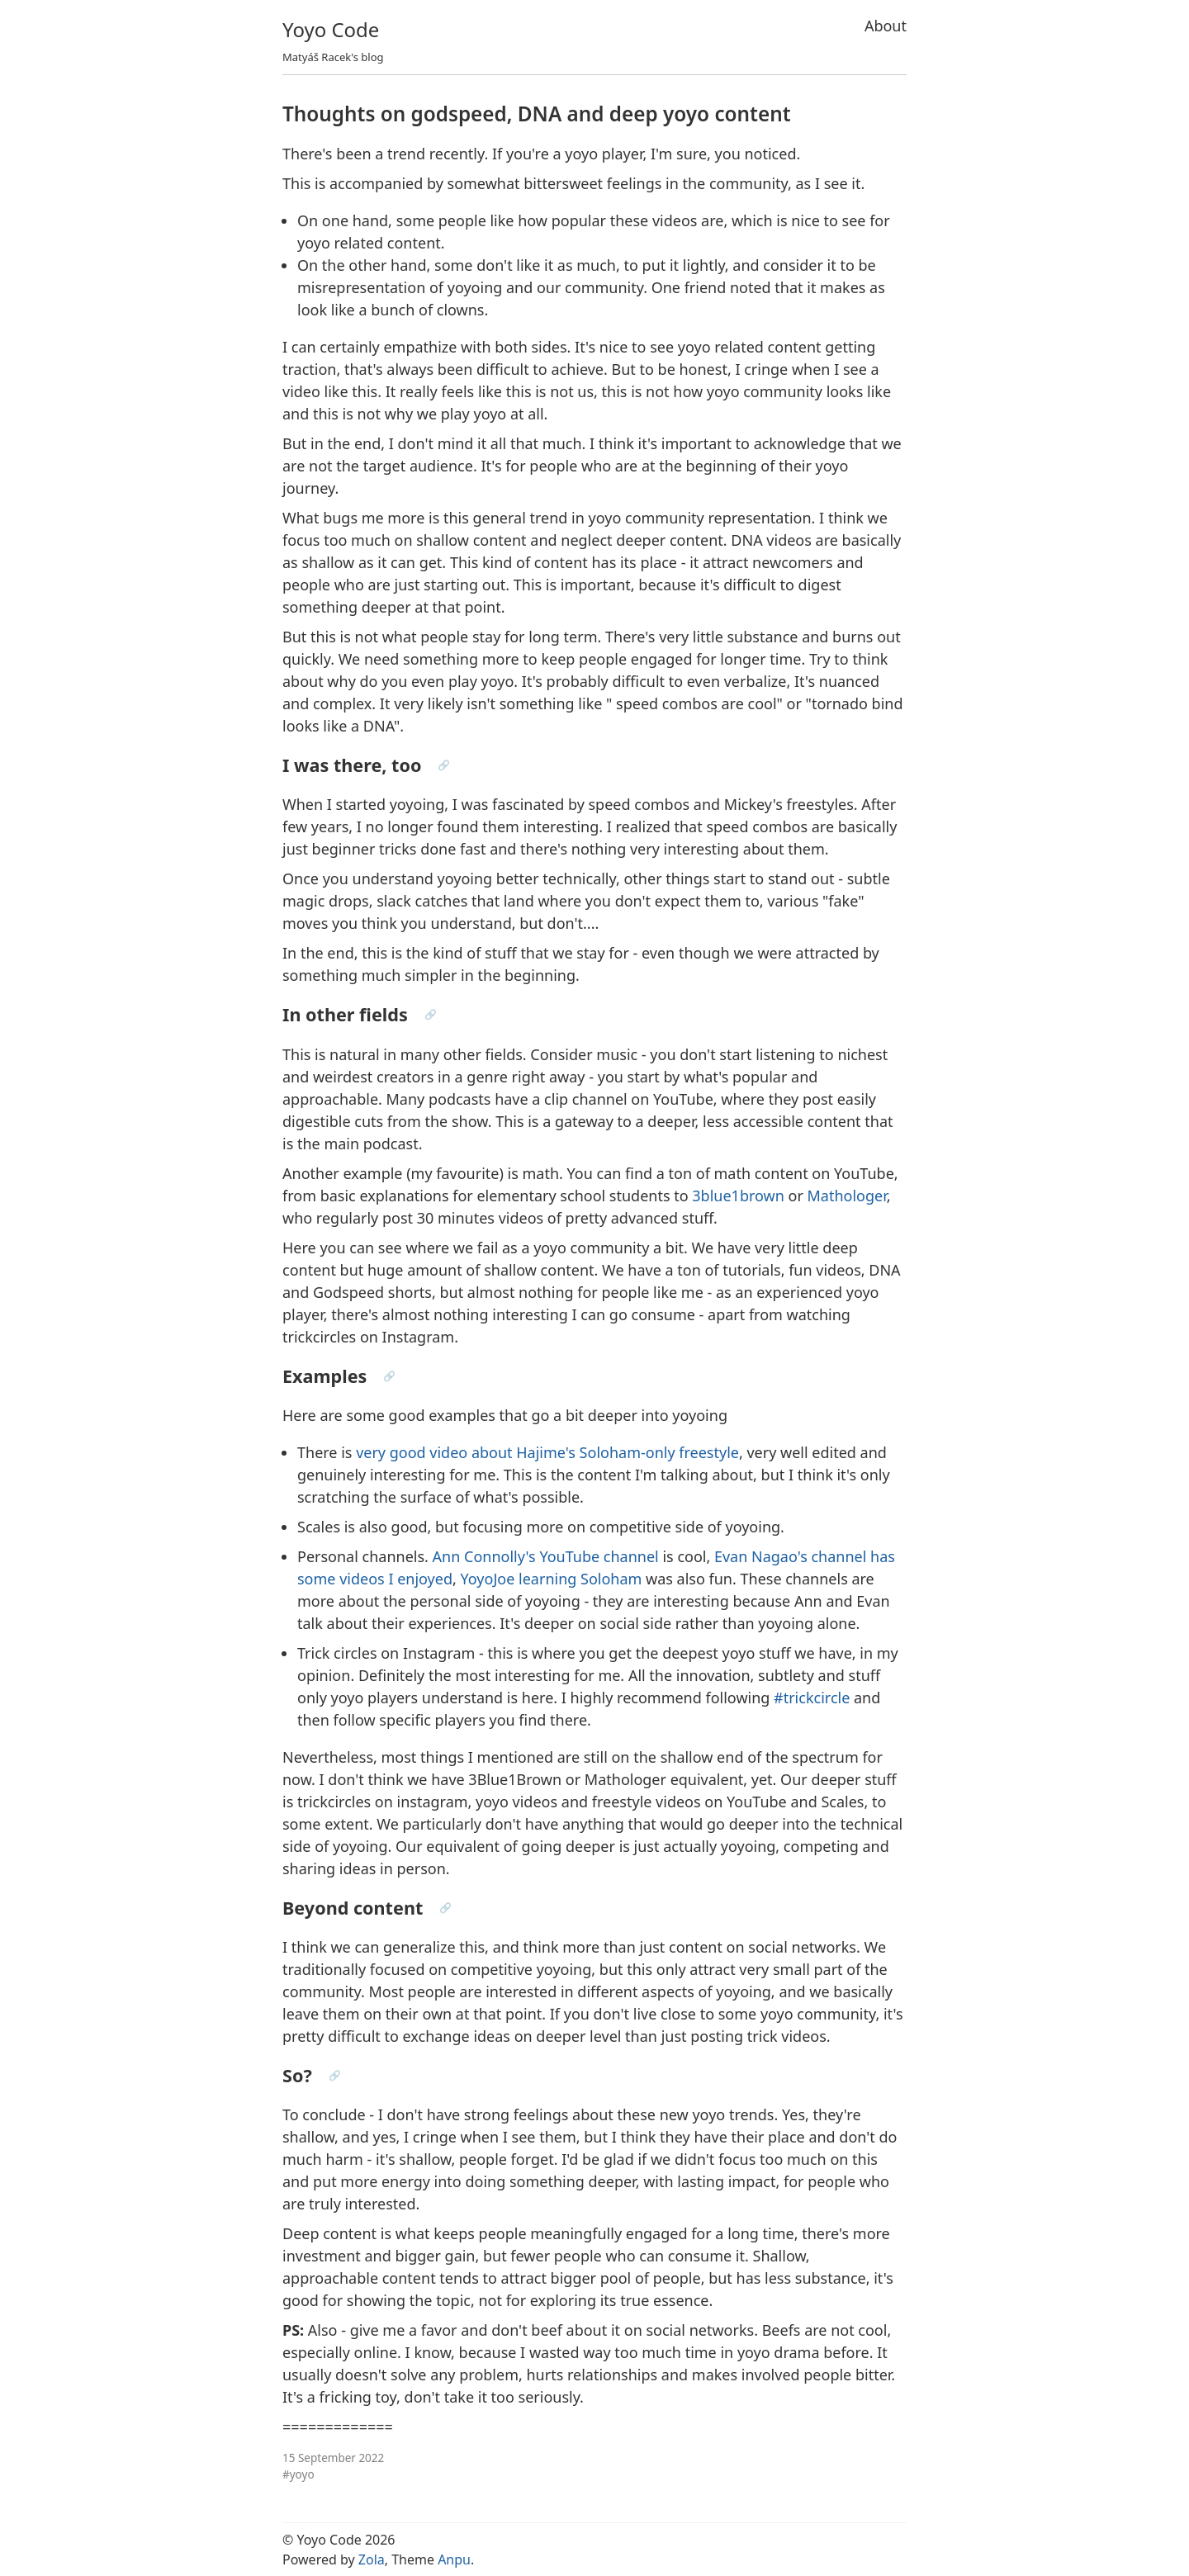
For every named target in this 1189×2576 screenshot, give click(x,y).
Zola (371, 2559)
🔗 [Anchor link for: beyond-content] (445, 1908)
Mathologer (847, 1195)
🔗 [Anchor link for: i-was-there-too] (444, 765)
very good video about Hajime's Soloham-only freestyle (547, 1452)
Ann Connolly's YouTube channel (546, 1556)
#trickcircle (812, 1697)
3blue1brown (738, 1195)
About (886, 26)
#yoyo (298, 2474)
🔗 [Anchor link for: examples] (389, 1376)
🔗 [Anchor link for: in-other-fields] (430, 1014)
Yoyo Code (330, 29)
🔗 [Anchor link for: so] (335, 2075)
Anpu (454, 2559)
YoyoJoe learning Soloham (551, 1579)
